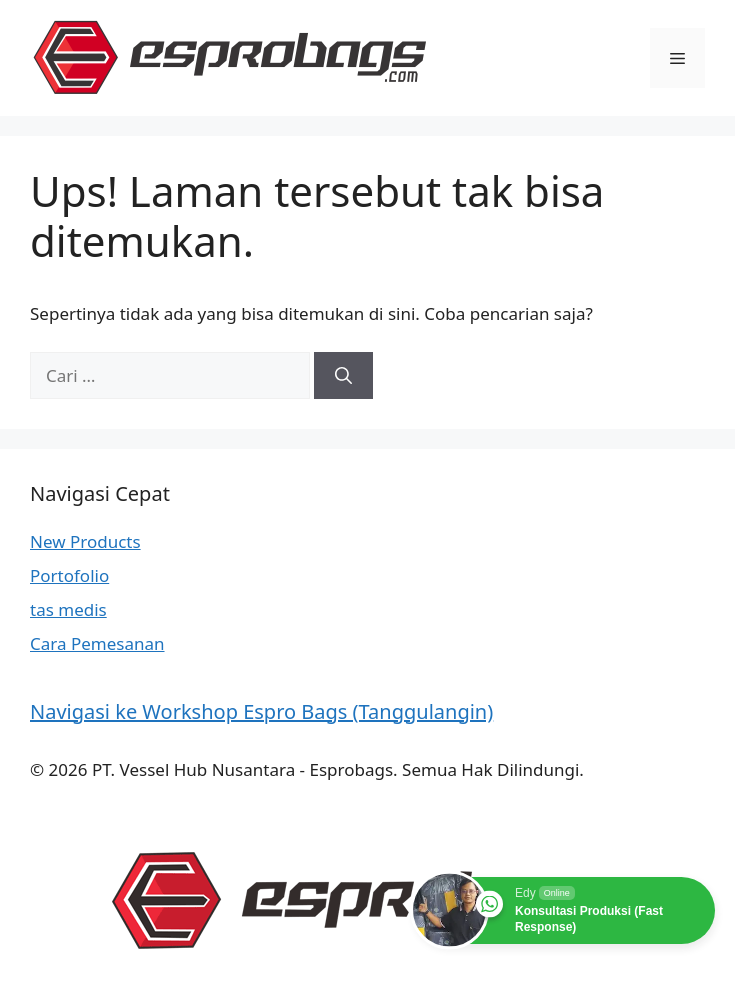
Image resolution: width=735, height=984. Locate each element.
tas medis (68, 609)
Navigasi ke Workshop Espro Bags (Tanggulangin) (261, 711)
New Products (85, 541)
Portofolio (69, 575)
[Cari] (343, 376)
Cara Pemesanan (97, 643)
